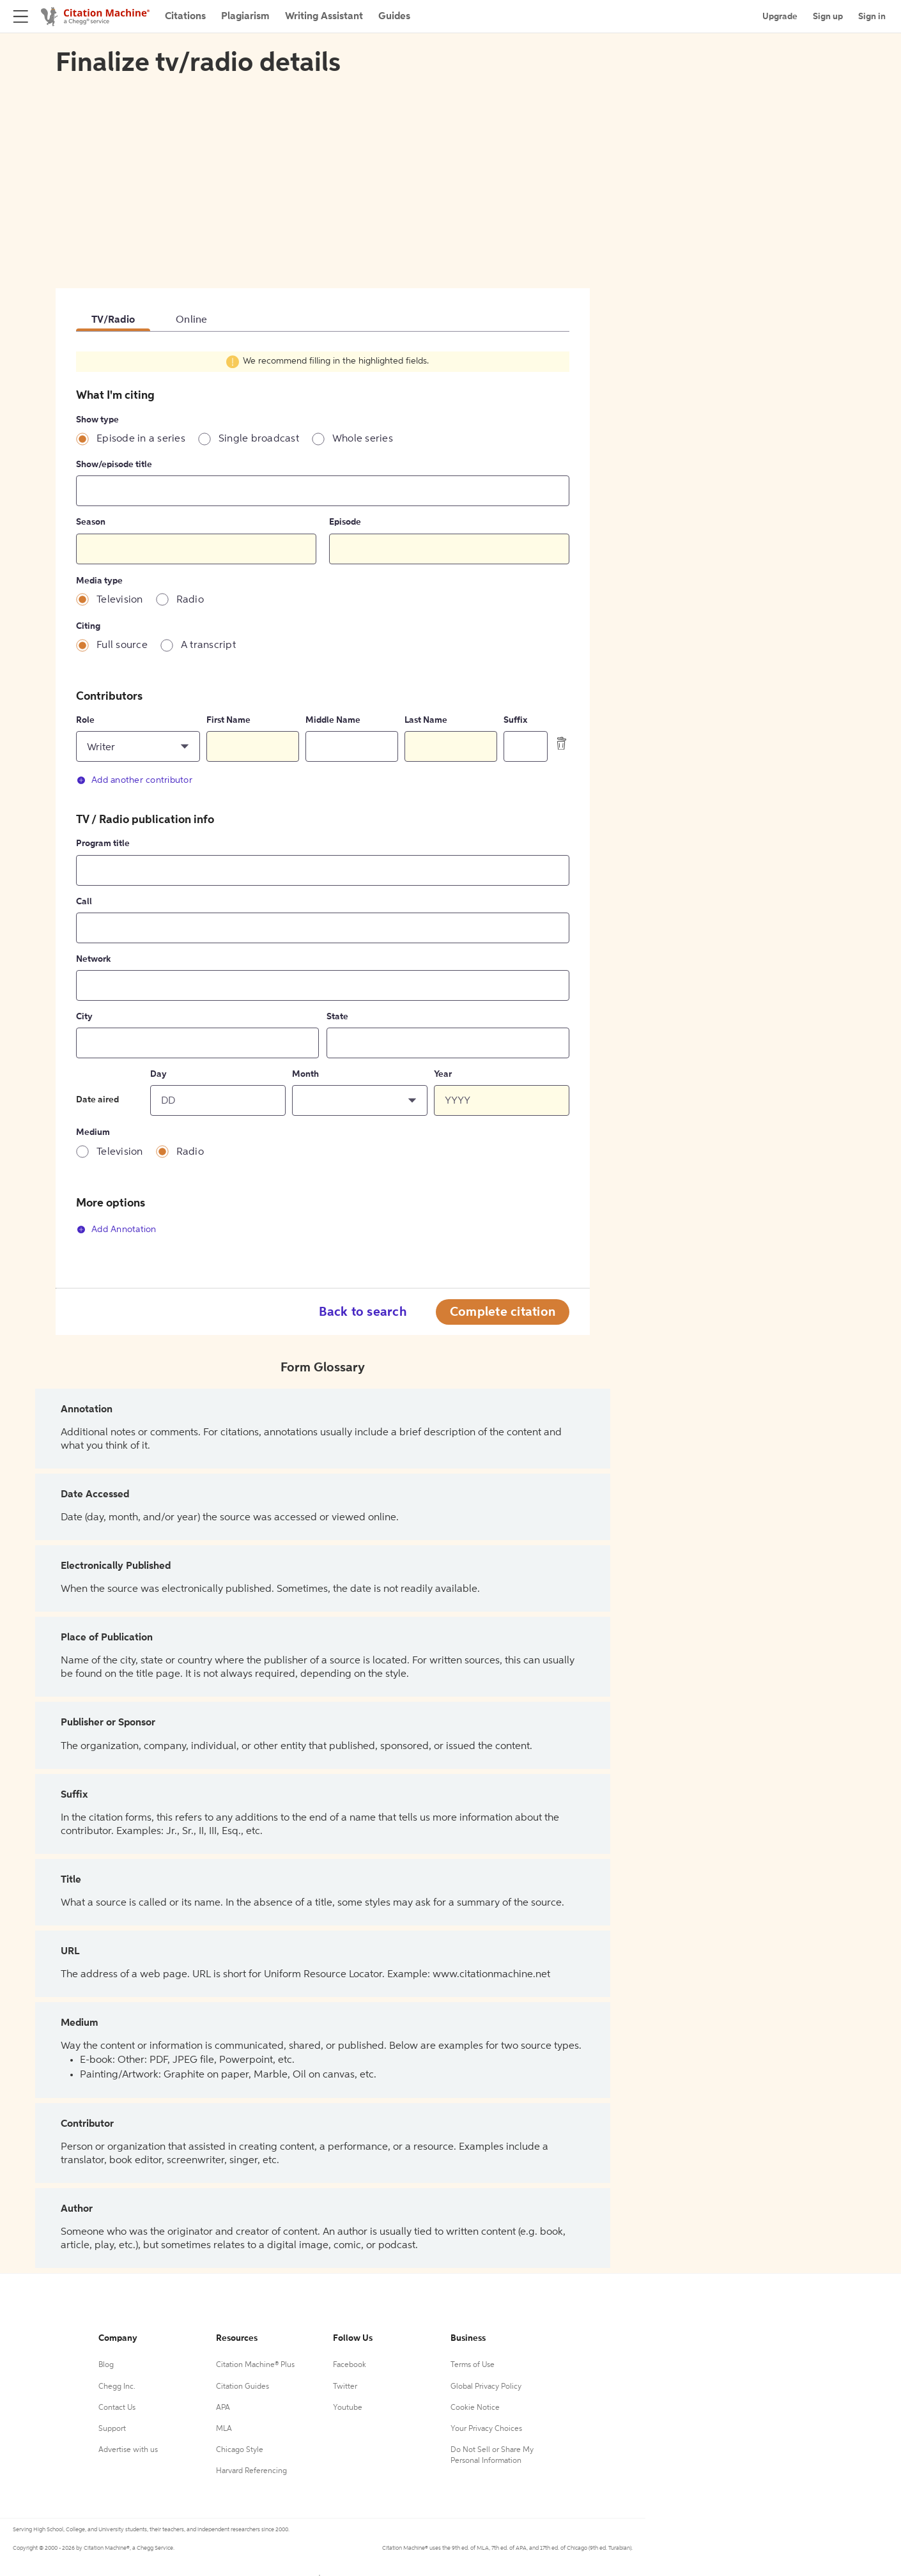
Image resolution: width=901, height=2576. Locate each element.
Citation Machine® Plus (255, 2365)
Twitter (345, 2387)
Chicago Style (239, 2450)
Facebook (349, 2365)
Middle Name (332, 720)
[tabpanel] (322, 800)
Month (305, 1074)
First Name (228, 720)
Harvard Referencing (251, 2471)
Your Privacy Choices (486, 2429)
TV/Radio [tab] (113, 320)
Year (443, 1074)
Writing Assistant (324, 17)
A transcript (208, 645)
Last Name (425, 720)
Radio (190, 600)
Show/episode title (114, 464)
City (84, 1016)
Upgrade (779, 16)
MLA (224, 2429)
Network (93, 959)
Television (119, 600)
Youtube (347, 2408)
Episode (345, 522)
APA (223, 2408)
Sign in (872, 16)
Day (158, 1074)
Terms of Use (472, 2365)
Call (84, 901)
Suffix (515, 720)
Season (90, 522)
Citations (185, 17)
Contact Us (116, 2408)
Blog (106, 2365)
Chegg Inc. (116, 2387)
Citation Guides (242, 2387)
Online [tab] (192, 320)
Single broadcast (259, 439)
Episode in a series (140, 439)
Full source (122, 645)
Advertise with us (128, 2450)
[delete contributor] (561, 743)
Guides (394, 17)
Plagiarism (245, 17)
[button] (138, 746)
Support (112, 2429)
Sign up (828, 16)
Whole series (362, 439)
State (337, 1016)
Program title (103, 843)
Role (85, 720)
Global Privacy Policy (485, 2387)
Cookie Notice (475, 2408)
